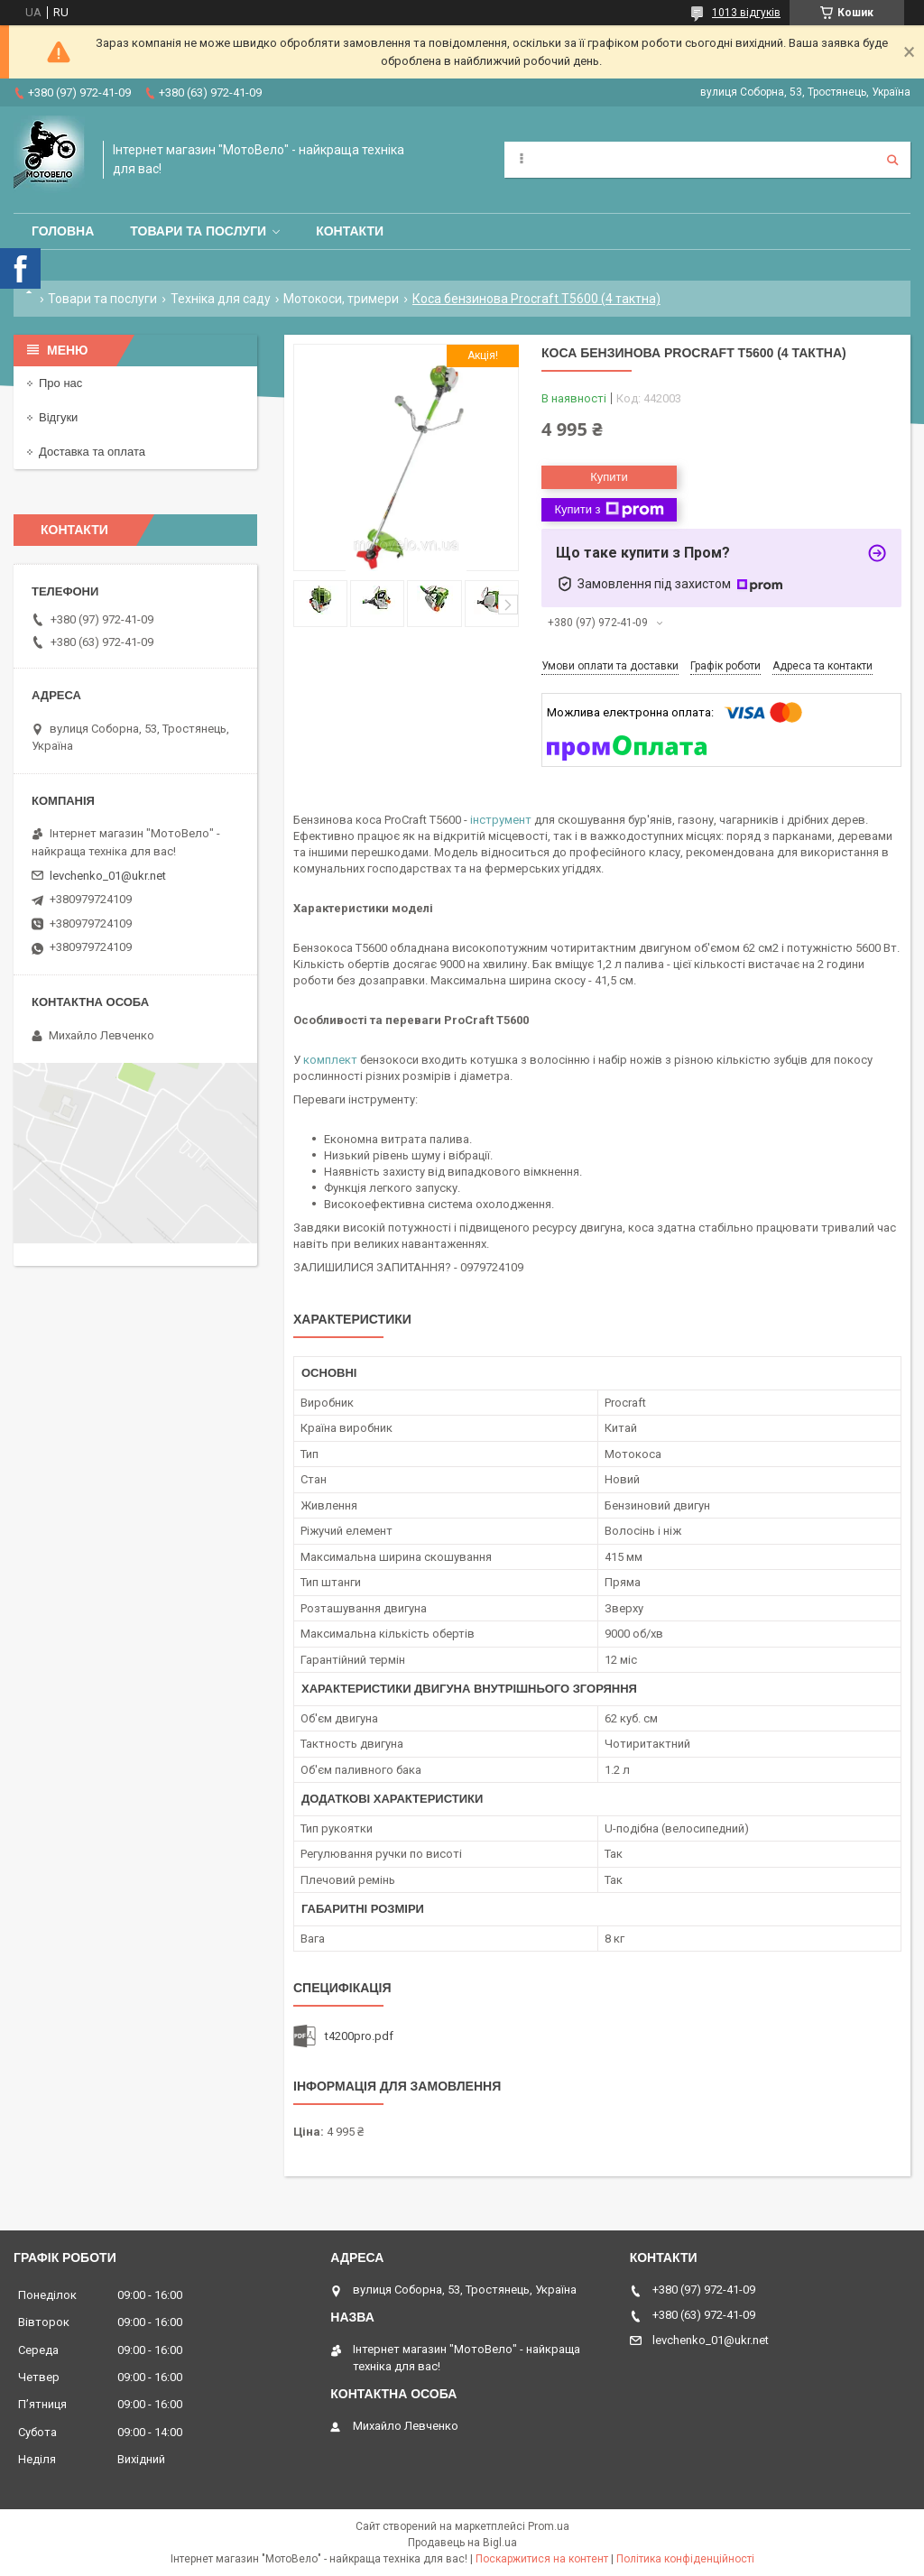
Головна (63, 231)
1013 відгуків (746, 12)
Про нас (60, 383)
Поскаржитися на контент (542, 2559)
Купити (609, 477)
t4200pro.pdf (359, 2036)
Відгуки (58, 417)
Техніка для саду (221, 298)
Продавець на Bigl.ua (462, 2542)
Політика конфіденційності (685, 2559)
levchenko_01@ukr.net (108, 875)
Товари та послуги (198, 231)
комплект (330, 1059)
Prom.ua (548, 2526)
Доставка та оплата (92, 451)
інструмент (500, 819)
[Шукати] (892, 160)
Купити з (608, 510)
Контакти (349, 231)
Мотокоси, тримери (341, 298)
